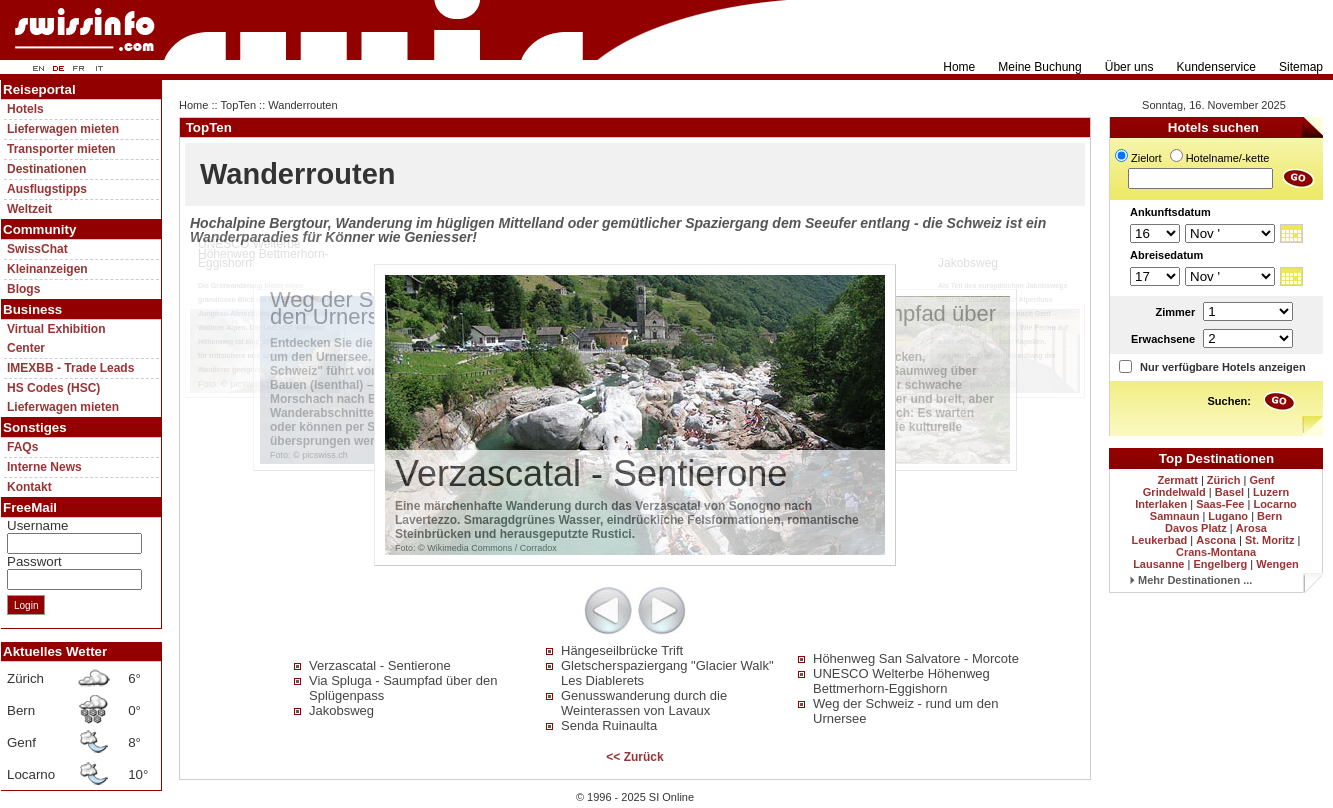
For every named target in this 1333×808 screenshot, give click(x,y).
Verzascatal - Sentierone (380, 665)
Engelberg (1220, 564)
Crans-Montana (1216, 552)
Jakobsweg (341, 710)
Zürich (1224, 480)
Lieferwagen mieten (63, 129)
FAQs (22, 447)
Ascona (1216, 540)
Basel (1229, 492)
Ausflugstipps (47, 189)
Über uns (1129, 67)
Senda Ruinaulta (609, 725)
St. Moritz (1270, 540)
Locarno (1274, 504)
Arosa (1251, 528)
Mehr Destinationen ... (1191, 580)
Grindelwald (1174, 492)
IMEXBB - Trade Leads (70, 368)
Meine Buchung (1039, 67)
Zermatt (1178, 480)
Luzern (1271, 492)
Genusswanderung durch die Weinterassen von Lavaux (644, 703)
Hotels (25, 109)
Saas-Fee (1220, 504)
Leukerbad (1160, 540)
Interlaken (1161, 504)
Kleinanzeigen (47, 269)
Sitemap (1301, 67)
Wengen (1277, 564)
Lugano (1228, 516)
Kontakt (29, 487)
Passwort (34, 561)
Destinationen (46, 169)
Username (37, 525)
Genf (1261, 480)
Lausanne (1158, 564)
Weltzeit (29, 209)
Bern (1269, 516)
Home (959, 67)
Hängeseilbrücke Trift (622, 650)
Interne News (44, 467)
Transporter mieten (61, 149)
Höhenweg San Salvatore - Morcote (916, 658)
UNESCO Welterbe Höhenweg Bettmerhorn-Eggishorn (901, 681)
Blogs (23, 289)
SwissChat (37, 249)
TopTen (238, 105)
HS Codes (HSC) (53, 388)
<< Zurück (634, 757)
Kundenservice (1216, 67)
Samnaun (1175, 516)
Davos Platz (1196, 528)
